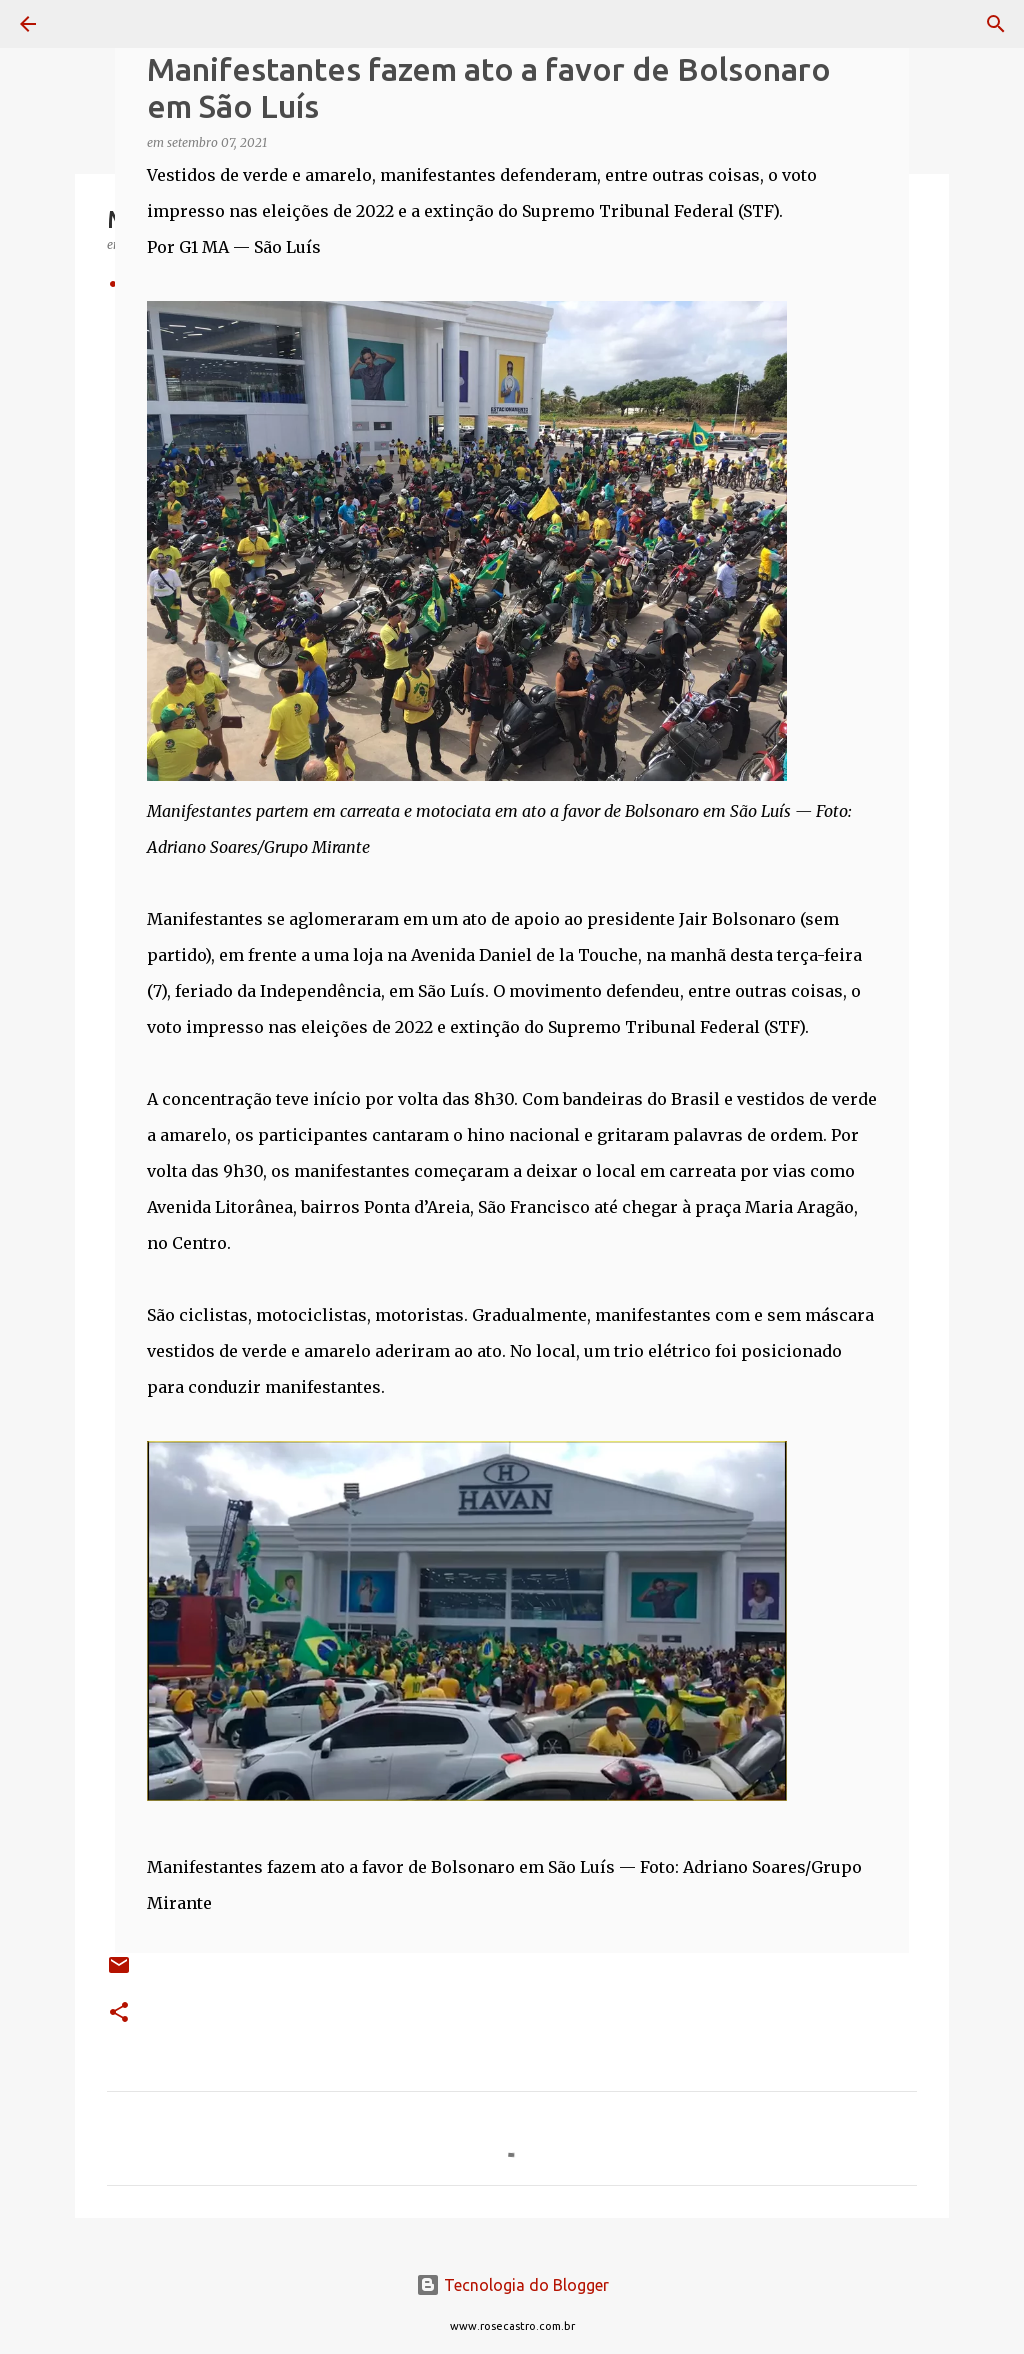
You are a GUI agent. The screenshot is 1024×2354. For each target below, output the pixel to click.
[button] (119, 2013)
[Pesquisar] (84, 24)
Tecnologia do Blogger (512, 2285)
